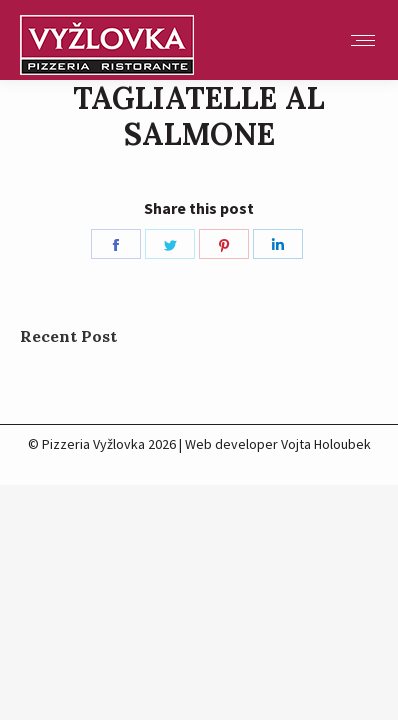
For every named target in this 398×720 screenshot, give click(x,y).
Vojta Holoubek (326, 444)
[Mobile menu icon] (363, 40)
